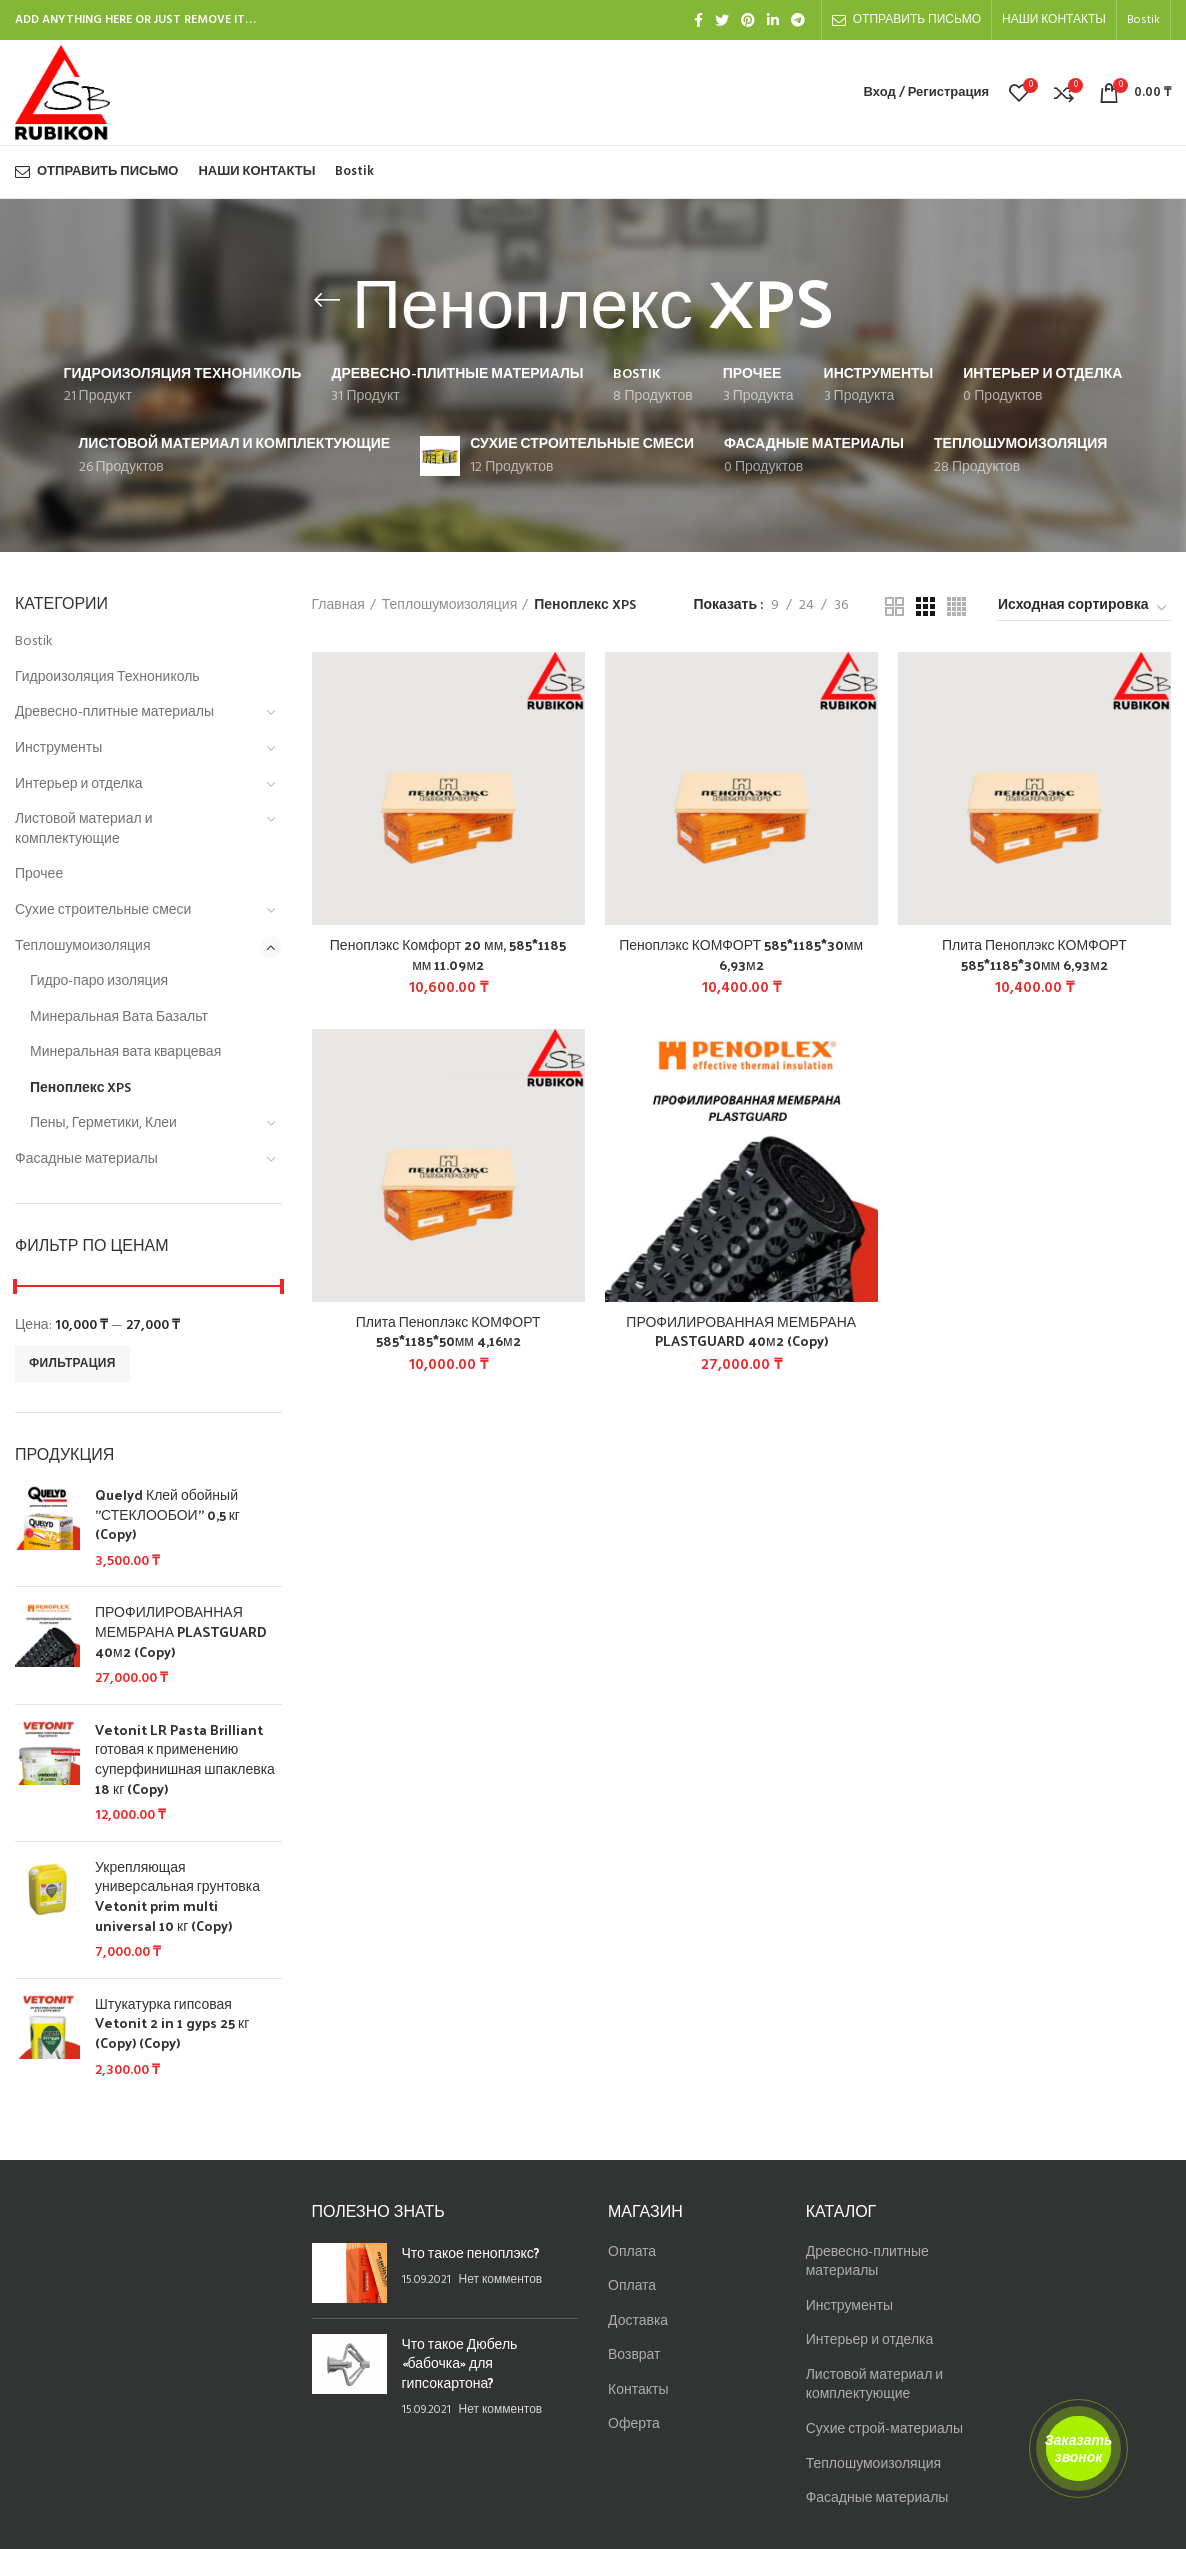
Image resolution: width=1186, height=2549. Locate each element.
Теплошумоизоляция (82, 946)
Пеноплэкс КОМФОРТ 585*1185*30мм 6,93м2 (741, 954)
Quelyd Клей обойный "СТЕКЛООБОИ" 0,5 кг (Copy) (167, 1514)
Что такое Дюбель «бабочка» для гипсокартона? (460, 2363)
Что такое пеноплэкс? (471, 2252)
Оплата (632, 2252)
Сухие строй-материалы (884, 2429)
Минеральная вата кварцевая (125, 1052)
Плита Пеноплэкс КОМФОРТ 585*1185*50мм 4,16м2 (448, 1331)
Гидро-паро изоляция (99, 981)
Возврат (634, 2355)
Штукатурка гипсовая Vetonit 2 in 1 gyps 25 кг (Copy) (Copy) (172, 2023)
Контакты (638, 2390)
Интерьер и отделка (79, 784)
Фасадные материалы (86, 1159)
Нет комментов (501, 2280)
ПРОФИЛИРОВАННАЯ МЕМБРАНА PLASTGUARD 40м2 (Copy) (181, 1631)
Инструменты (58, 748)
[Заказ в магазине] (1083, 609)
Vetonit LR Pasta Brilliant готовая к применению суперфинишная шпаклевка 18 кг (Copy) (185, 1759)
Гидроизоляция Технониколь (107, 677)
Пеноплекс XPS (80, 1088)
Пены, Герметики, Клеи (103, 1123)
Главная (338, 606)
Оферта (634, 2424)
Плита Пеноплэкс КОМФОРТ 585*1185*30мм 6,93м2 (1034, 954)
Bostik (34, 641)
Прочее (39, 874)
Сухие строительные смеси (103, 910)
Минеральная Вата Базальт (119, 1017)
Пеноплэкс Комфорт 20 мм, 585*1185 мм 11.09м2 (448, 954)
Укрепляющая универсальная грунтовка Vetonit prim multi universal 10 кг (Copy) (177, 1896)
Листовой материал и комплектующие (83, 829)
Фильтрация (72, 1364)
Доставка (638, 2321)
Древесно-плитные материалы (114, 712)
